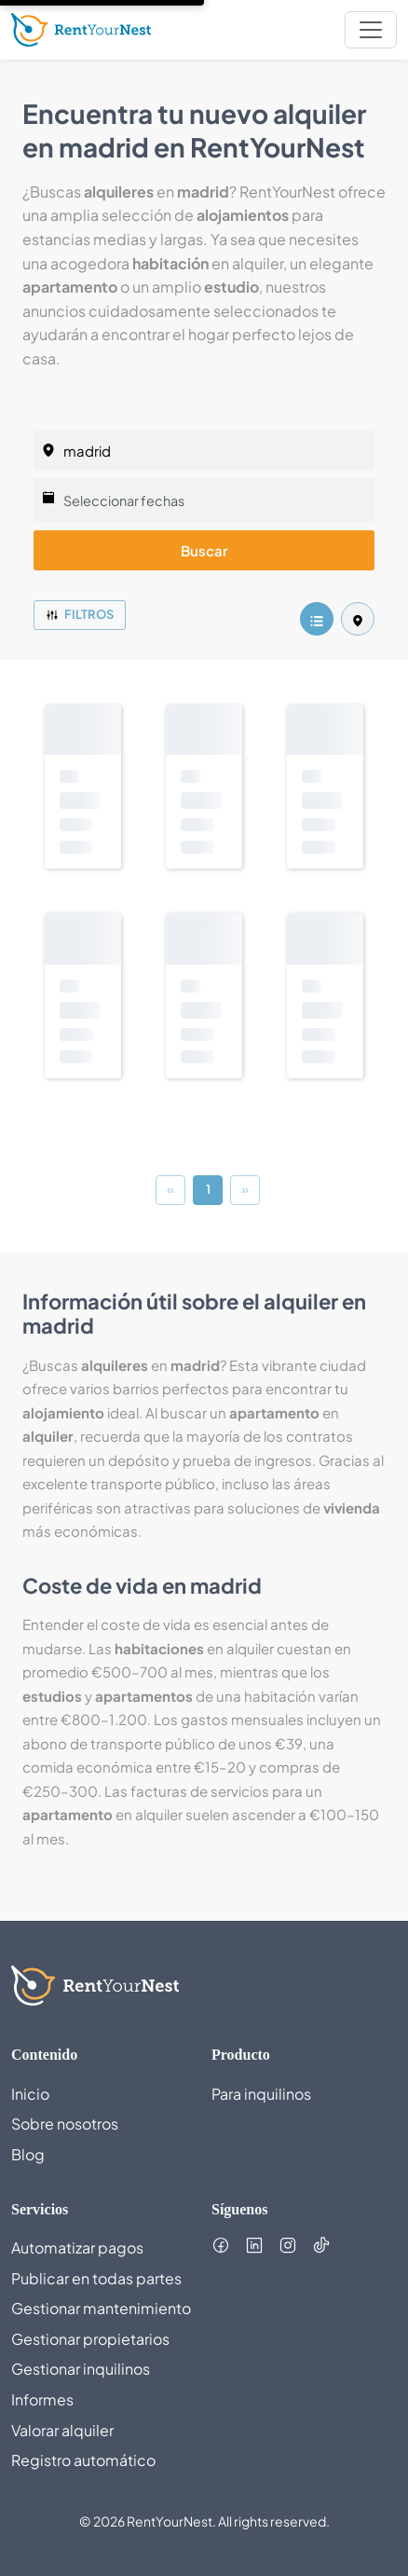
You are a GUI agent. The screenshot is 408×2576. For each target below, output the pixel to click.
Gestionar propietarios (90, 2339)
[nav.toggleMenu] (371, 29)
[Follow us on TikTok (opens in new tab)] (321, 2245)
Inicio (30, 2093)
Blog (28, 2154)
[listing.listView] (316, 619)
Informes (42, 2399)
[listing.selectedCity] (204, 451)
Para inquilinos (261, 2093)
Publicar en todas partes (96, 2278)
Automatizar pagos (77, 2247)
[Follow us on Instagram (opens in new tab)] (288, 2245)
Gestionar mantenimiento (101, 2308)
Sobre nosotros (64, 2123)
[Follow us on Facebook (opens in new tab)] (220, 2245)
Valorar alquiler (62, 2430)
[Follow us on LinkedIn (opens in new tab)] (254, 2245)
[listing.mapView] (357, 619)
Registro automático (83, 2460)
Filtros (80, 614)
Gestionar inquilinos (80, 2368)
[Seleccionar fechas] (204, 500)
